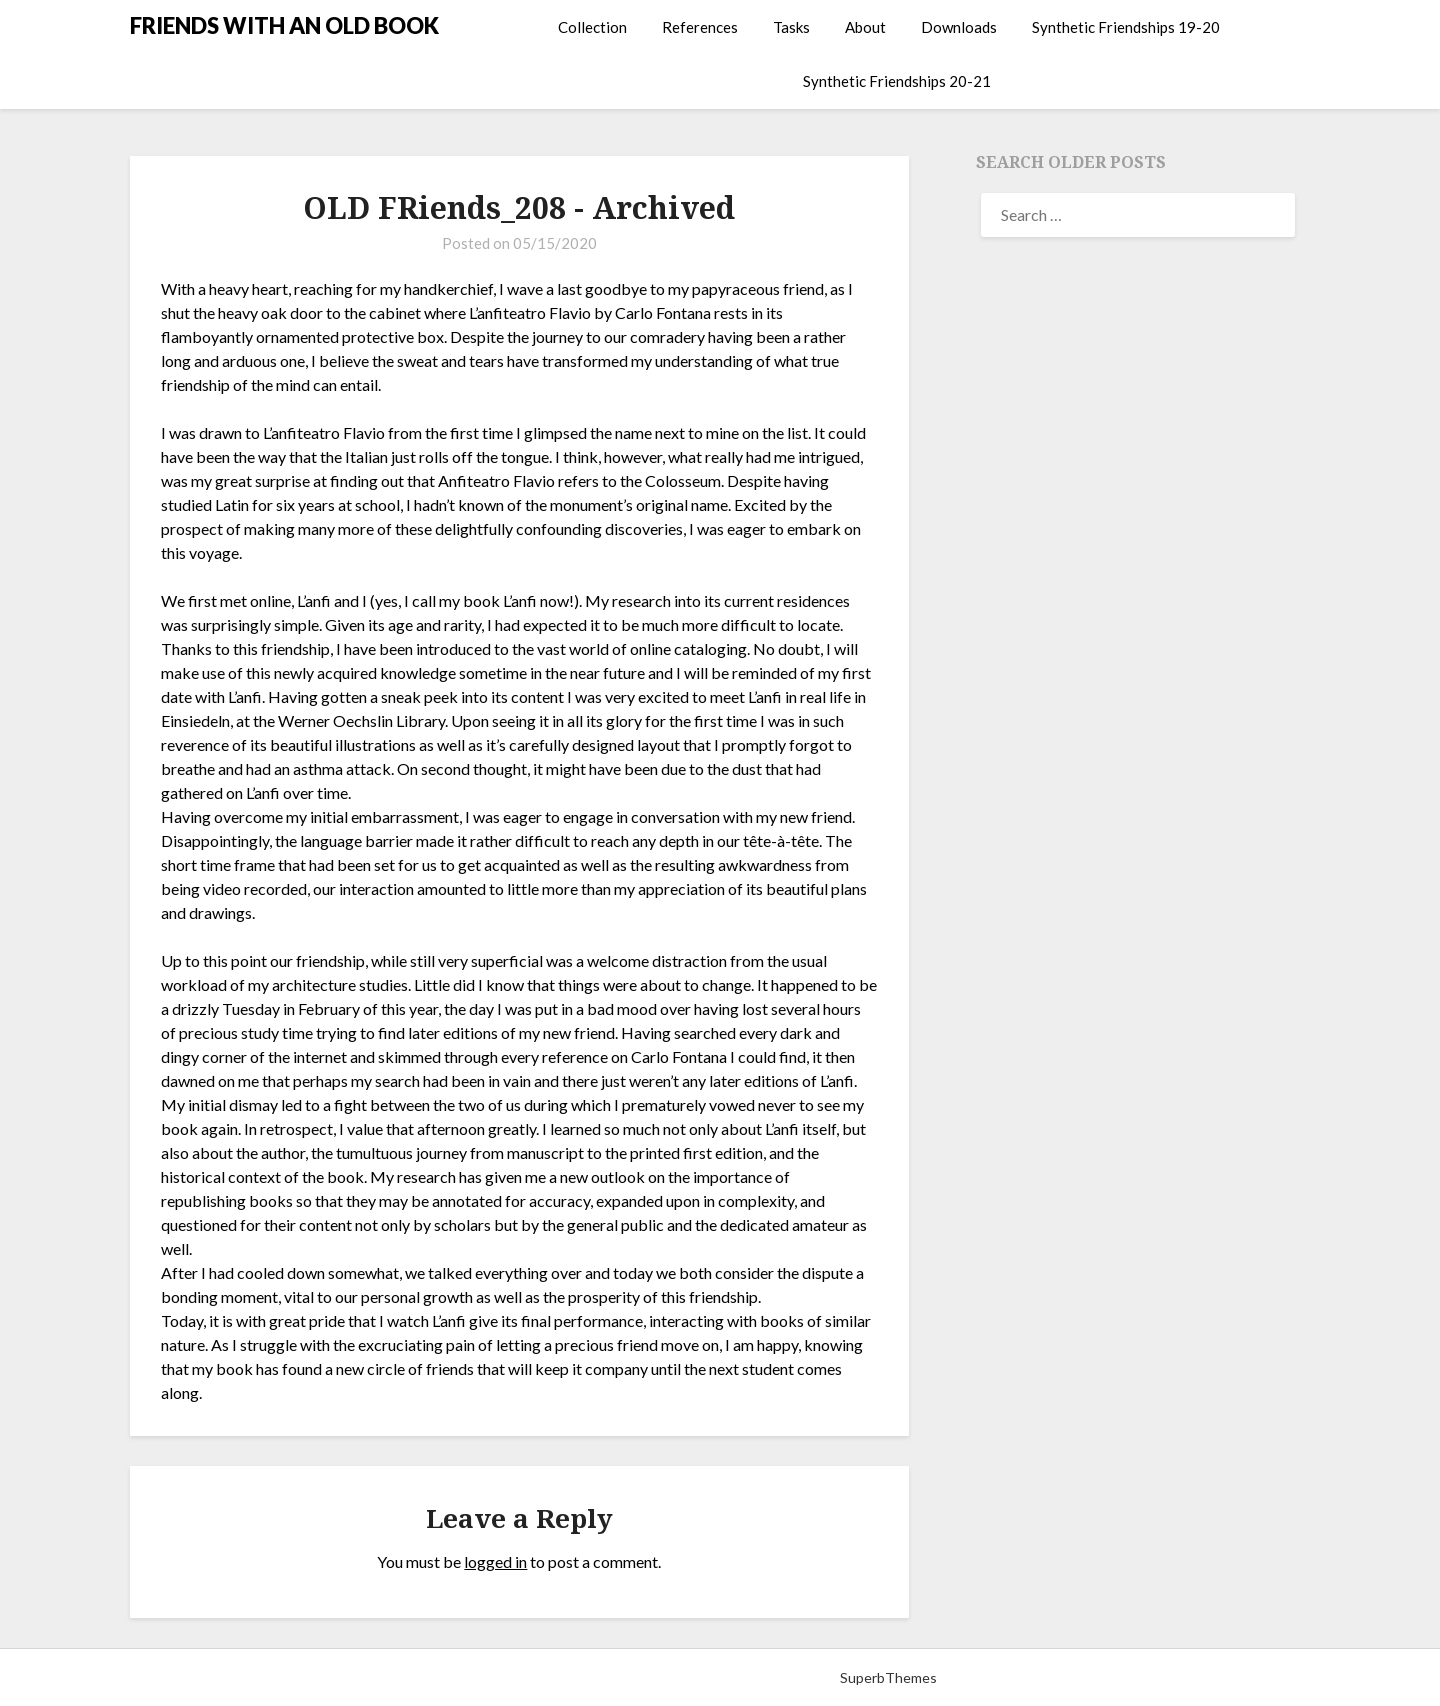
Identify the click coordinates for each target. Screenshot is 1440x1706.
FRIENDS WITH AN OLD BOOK (284, 25)
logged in (495, 1561)
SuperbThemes (888, 1677)
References (700, 27)
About (865, 27)
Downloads (959, 27)
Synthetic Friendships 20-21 (897, 81)
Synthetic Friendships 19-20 (1126, 27)
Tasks (791, 27)
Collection (592, 27)
